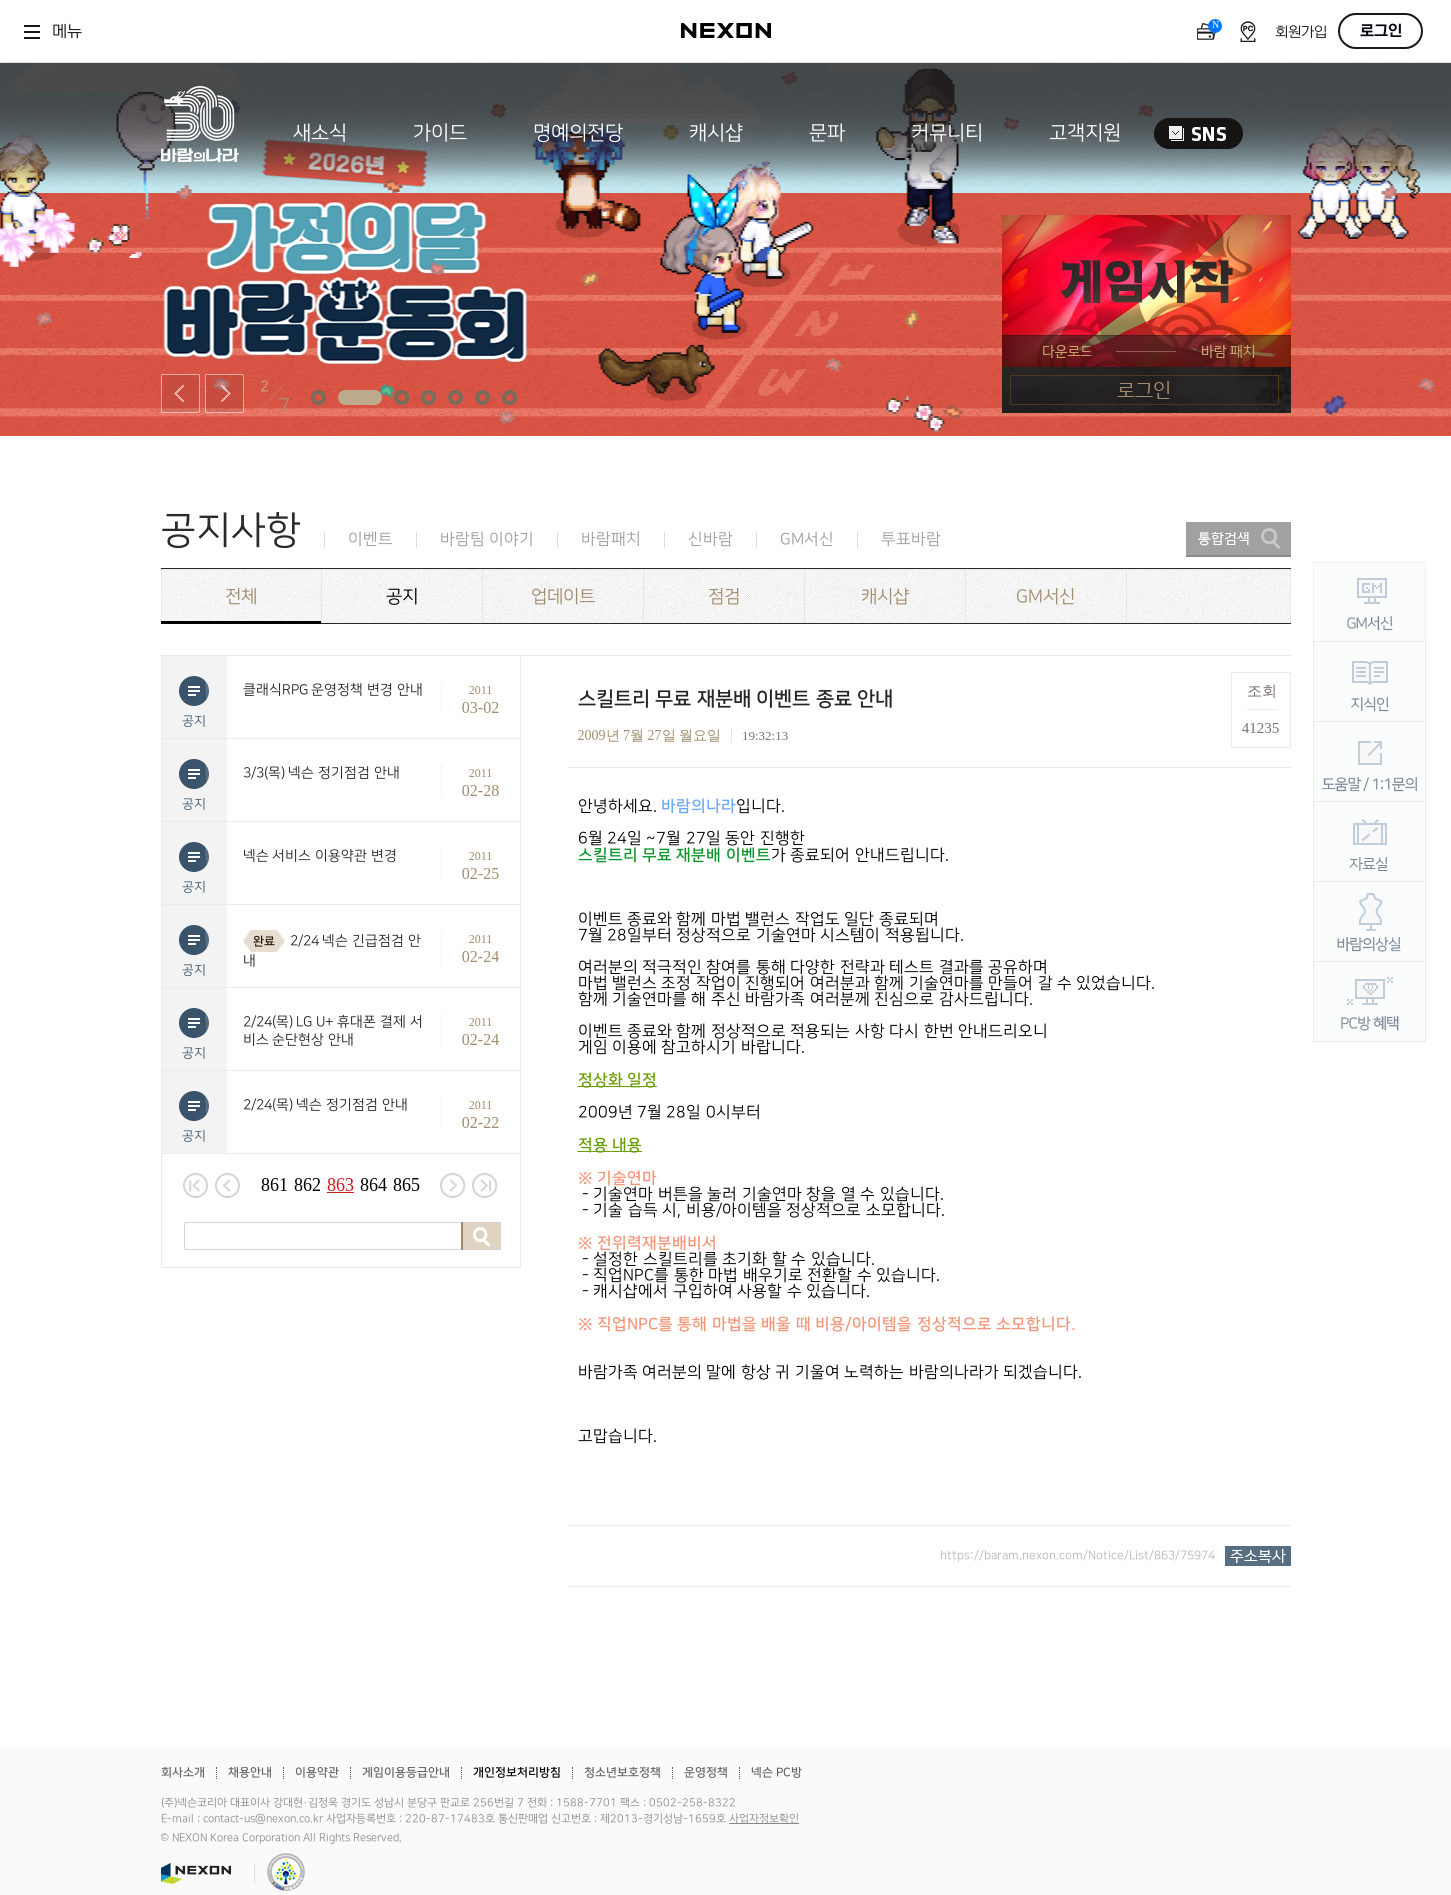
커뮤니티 (947, 133)
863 (340, 1185)
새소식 (320, 133)
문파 (827, 133)
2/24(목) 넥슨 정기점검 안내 (326, 1104)
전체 (241, 596)
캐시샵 (716, 133)
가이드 (440, 133)
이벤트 (370, 539)
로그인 (1381, 31)
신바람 (710, 539)
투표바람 (911, 539)
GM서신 (807, 539)
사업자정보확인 (764, 1819)
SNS (1198, 133)
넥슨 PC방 (776, 1772)
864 (373, 1185)
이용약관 (317, 1772)
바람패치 (611, 539)
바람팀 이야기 (487, 539)
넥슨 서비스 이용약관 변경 (320, 855)
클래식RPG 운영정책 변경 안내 (333, 689)
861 (274, 1185)
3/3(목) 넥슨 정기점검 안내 (322, 772)
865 (406, 1185)
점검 (724, 596)
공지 (402, 596)
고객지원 (1085, 133)
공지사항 (231, 530)
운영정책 (706, 1772)
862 (307, 1185)
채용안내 (250, 1772)
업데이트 (563, 596)
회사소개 (183, 1772)
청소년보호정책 (622, 1772)
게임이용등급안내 (406, 1772)
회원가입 (1301, 32)
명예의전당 (578, 133)
